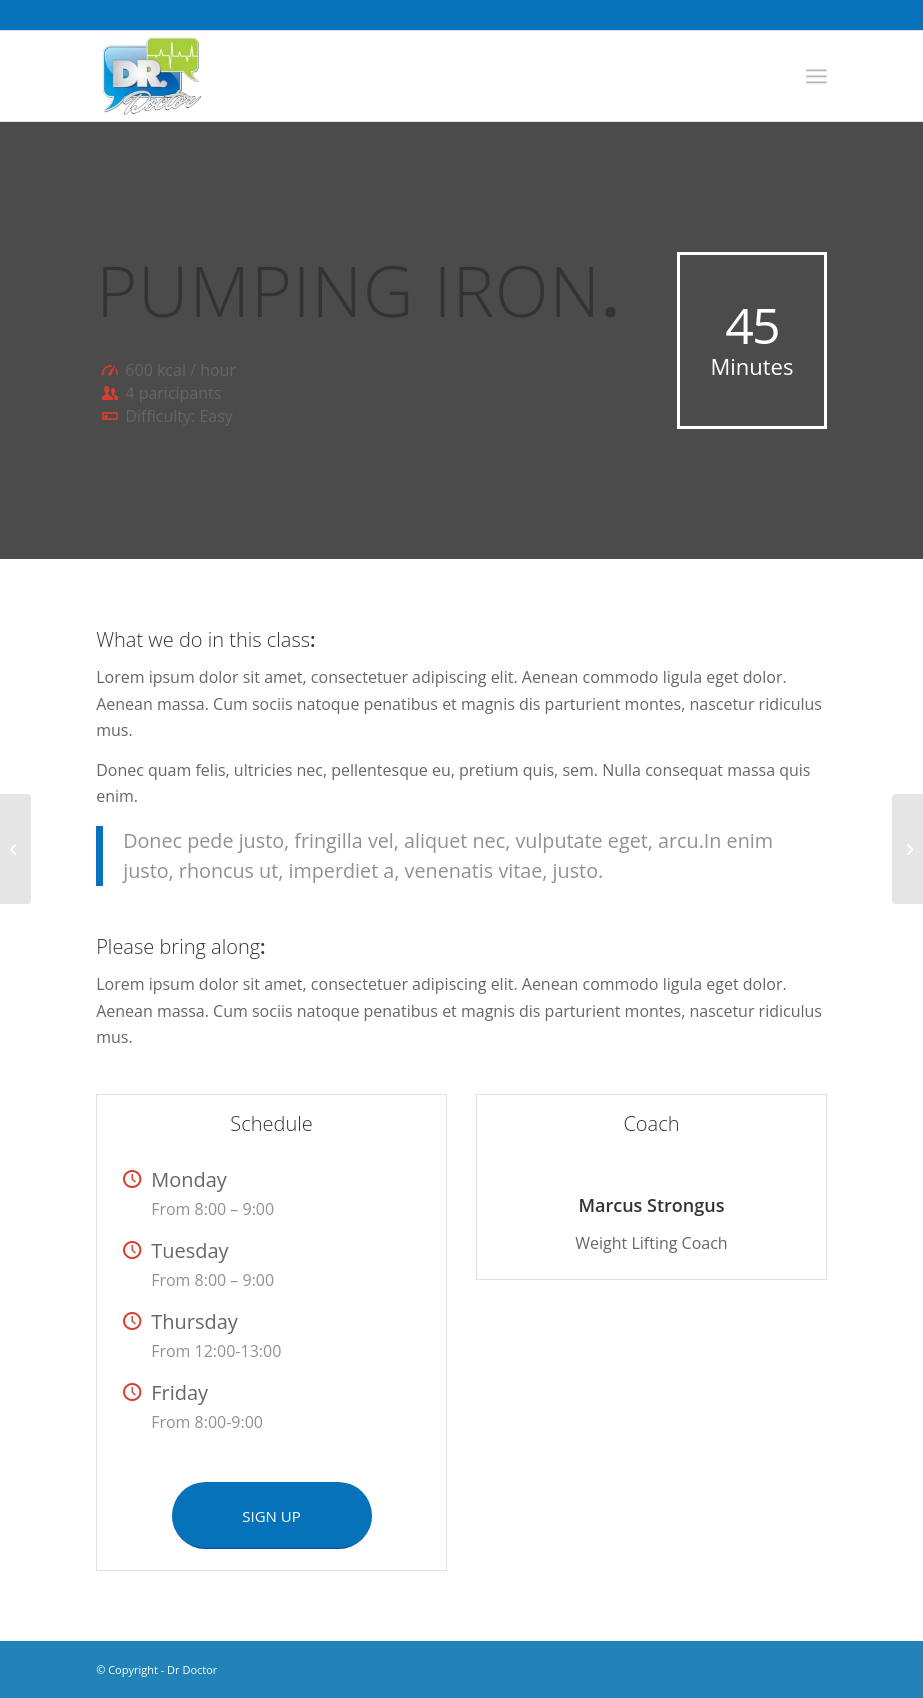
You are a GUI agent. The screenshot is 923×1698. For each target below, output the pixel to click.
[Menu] (816, 76)
